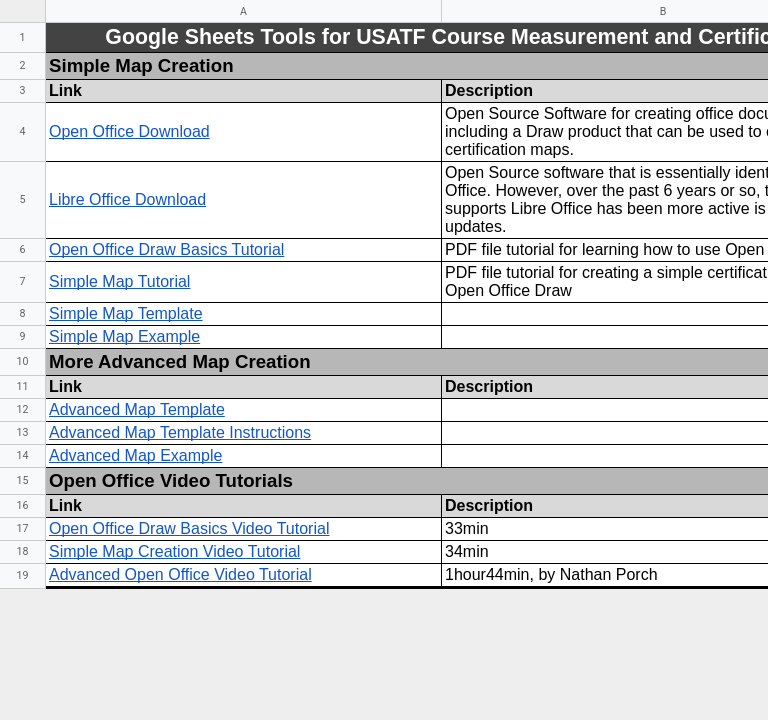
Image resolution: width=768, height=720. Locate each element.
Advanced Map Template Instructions (180, 432)
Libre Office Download (127, 199)
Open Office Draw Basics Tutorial (166, 249)
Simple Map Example (124, 336)
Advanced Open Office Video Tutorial (180, 574)
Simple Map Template (126, 313)
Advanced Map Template (137, 409)
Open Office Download (129, 131)
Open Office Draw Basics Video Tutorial (189, 528)
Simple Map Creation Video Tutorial (174, 551)
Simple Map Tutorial (119, 281)
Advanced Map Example (135, 455)
